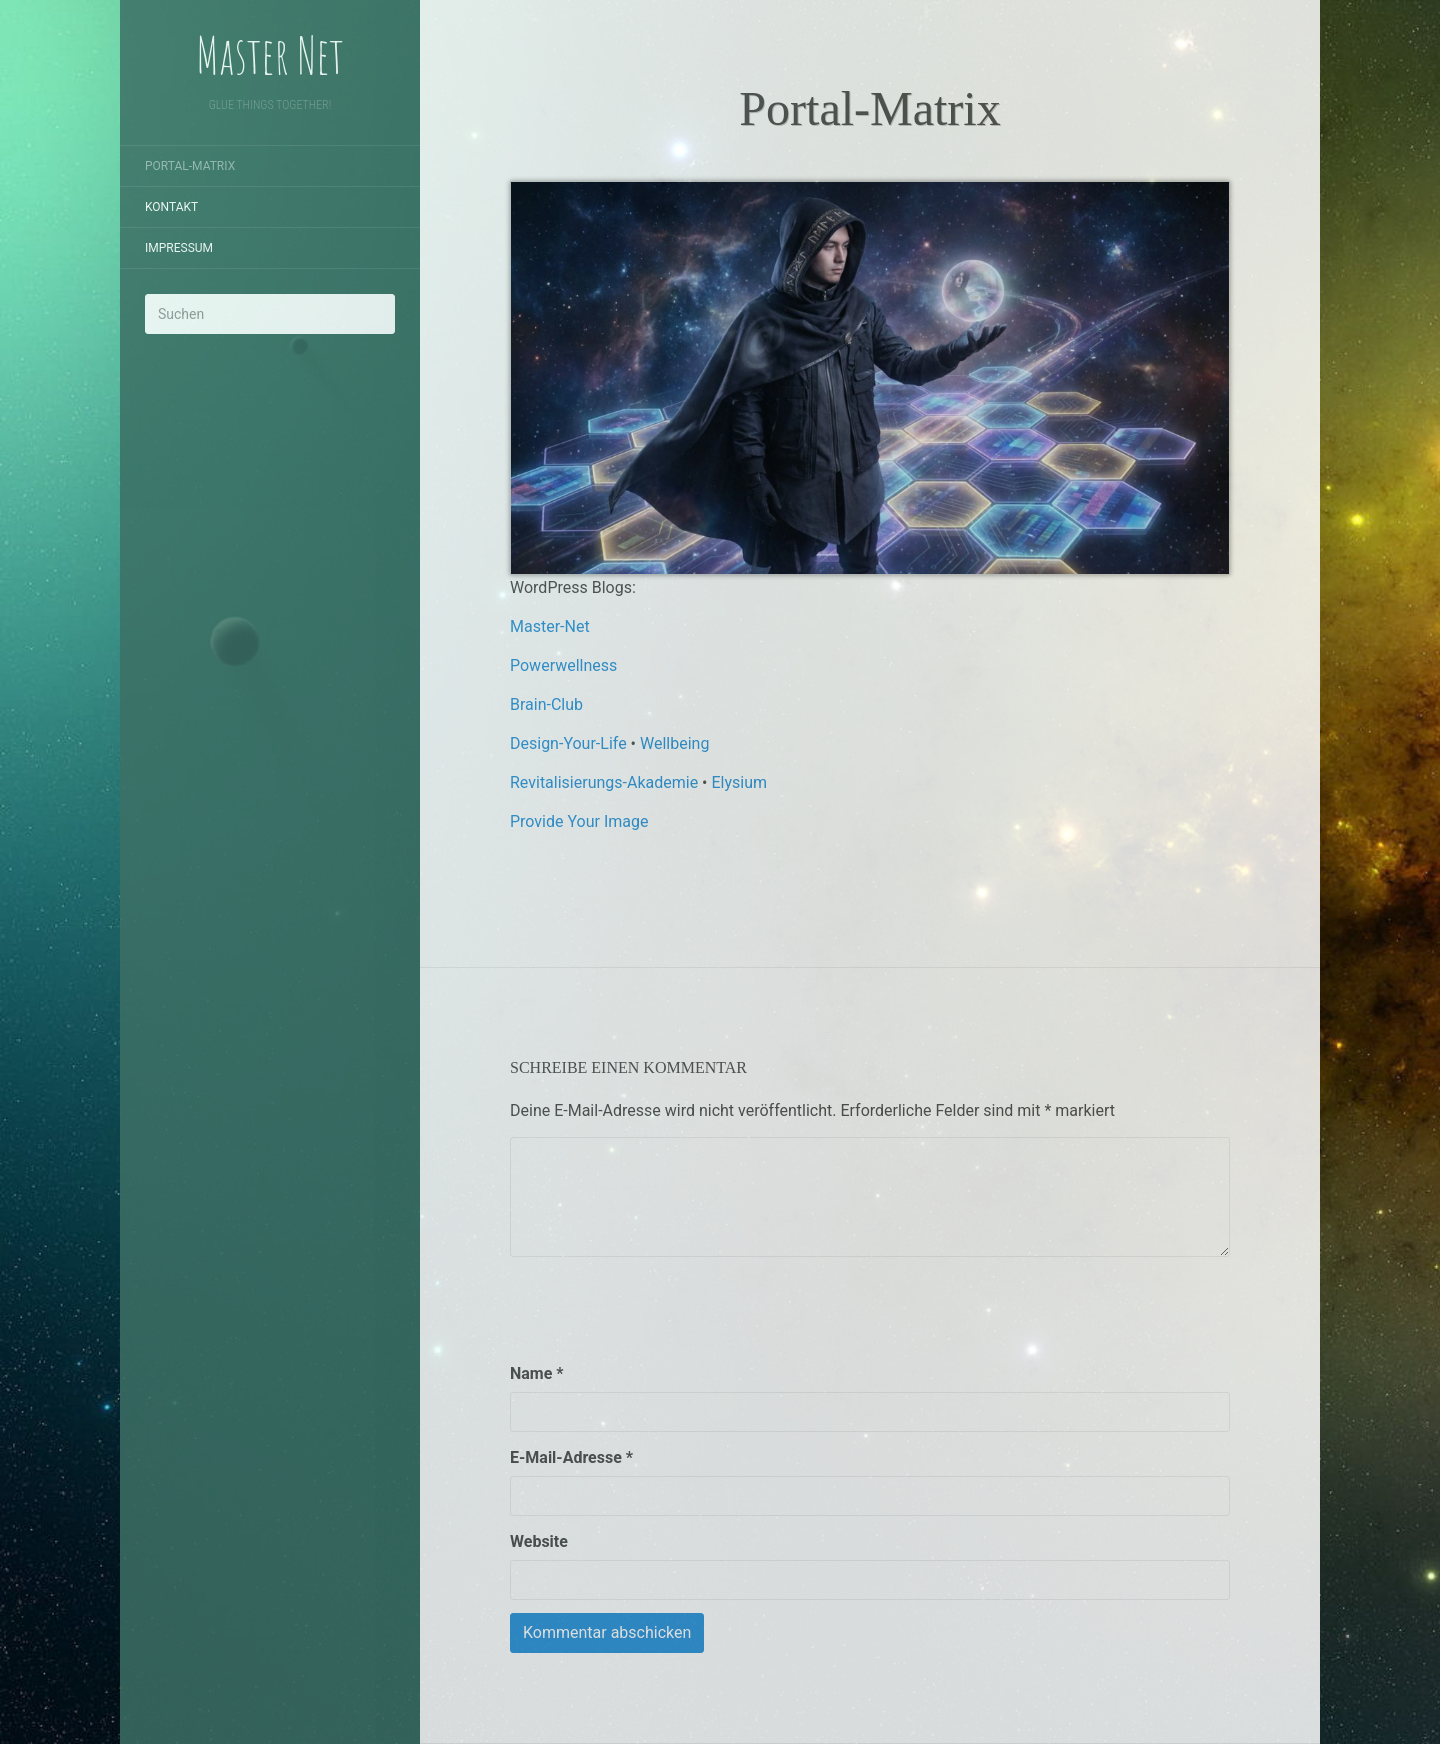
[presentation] (662, 1309)
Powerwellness (563, 665)
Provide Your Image (579, 821)
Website (539, 1541)
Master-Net (550, 626)
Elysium (739, 782)
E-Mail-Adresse (571, 1457)
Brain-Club (546, 704)
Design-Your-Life (568, 743)
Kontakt (171, 207)
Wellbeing (674, 743)
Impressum (179, 248)
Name (537, 1373)
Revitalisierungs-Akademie (604, 782)
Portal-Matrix (190, 166)
